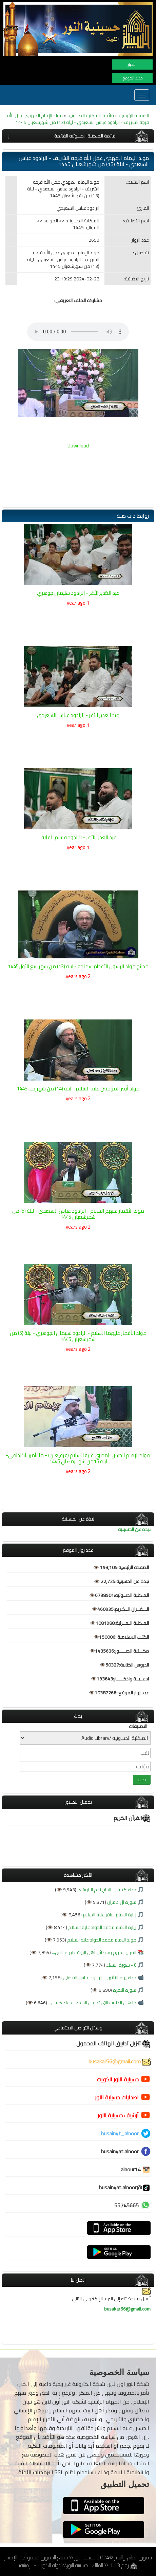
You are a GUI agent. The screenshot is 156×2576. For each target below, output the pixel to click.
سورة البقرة (124, 1990)
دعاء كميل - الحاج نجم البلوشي (106, 1889)
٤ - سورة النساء (120, 1965)
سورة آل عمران (121, 1902)
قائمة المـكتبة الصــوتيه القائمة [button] (85, 135)
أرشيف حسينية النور (118, 2115)
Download (78, 445)
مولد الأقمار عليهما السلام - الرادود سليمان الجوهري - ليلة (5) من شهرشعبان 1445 (78, 1336)
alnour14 (136, 2169)
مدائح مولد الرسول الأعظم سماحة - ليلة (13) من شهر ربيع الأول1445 (78, 966)
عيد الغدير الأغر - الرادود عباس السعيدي (78, 715)
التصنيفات (138, 1726)
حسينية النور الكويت (118, 2079)
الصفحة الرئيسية (134, 115)
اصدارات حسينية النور (117, 2097)
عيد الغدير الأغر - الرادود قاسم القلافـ (78, 837)
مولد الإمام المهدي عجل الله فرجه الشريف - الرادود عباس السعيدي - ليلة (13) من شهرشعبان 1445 (78, 119)
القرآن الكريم (132, 1818)
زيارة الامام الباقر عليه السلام (109, 1914)
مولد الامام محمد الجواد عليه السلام (101, 1939)
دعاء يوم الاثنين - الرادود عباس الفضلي (99, 1977)
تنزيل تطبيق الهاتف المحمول (113, 2043)
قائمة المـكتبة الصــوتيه (90, 115)
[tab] (78, 136)
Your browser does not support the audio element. (78, 332)
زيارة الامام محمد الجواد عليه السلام (101, 1927)
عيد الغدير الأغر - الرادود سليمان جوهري (78, 593)
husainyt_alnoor (120, 2133)
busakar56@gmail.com (120, 2061)
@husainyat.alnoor (125, 2187)
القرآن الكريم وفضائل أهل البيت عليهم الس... (93, 1952)
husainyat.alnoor (120, 2151)
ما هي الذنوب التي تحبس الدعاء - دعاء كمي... (91, 2002)
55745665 (126, 2205)
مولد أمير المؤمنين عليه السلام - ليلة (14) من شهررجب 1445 (78, 1088)
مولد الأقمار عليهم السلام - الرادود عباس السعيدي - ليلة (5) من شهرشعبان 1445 (78, 1214)
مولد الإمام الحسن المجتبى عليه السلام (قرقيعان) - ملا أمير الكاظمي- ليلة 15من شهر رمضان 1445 (78, 1458)
